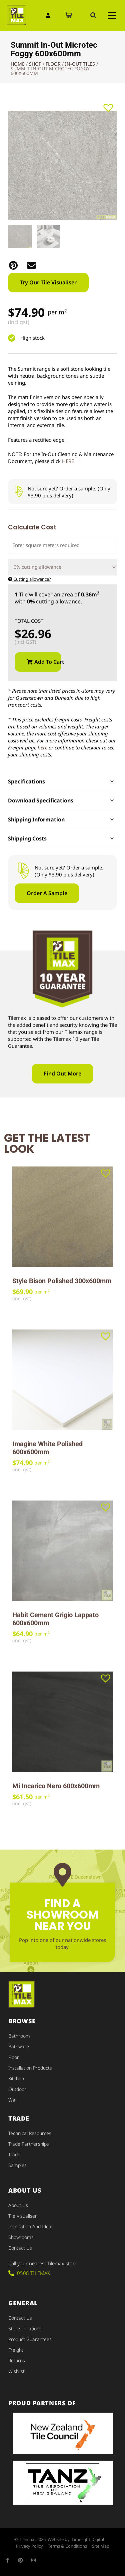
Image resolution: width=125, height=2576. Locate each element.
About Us (18, 2205)
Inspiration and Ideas (31, 2226)
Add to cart (47, 661)
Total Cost (29, 620)
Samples (17, 2165)
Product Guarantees (30, 2339)
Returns (16, 2360)
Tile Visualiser (22, 2216)
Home (18, 64)
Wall (12, 2100)
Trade (14, 2154)
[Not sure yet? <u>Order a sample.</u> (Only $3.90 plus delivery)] (18, 491)
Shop (35, 64)
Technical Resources (29, 2133)
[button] (93, 15)
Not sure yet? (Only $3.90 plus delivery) (69, 492)
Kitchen (16, 2078)
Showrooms (21, 2237)
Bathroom (19, 2036)
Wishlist (16, 2371)
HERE (68, 461)
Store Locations (25, 2328)
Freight (15, 2350)
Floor (53, 64)
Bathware (18, 2046)
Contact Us (20, 2248)
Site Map (100, 2546)
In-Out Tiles (80, 64)
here (42, 747)
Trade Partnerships (28, 2144)
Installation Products (30, 2068)
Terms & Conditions (67, 2546)
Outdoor (17, 2089)
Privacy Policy (29, 2546)
